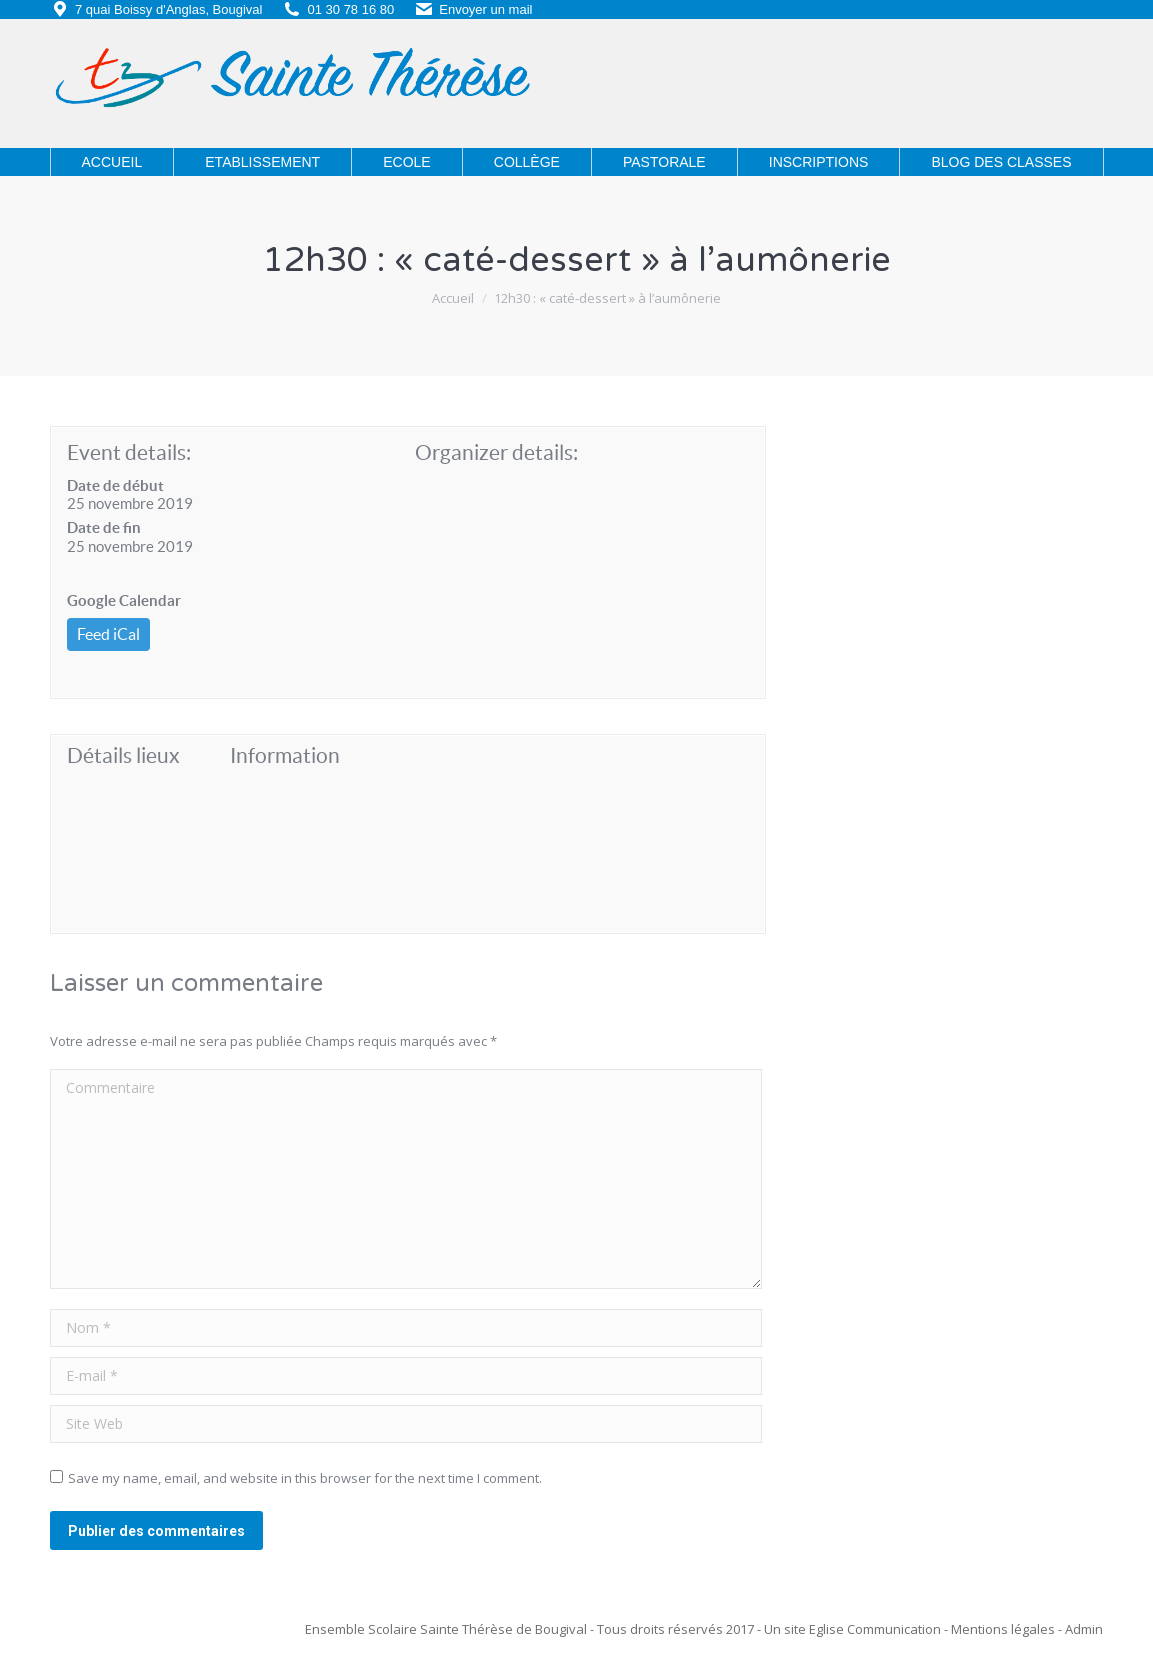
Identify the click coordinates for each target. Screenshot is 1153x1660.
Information (285, 755)
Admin (1084, 1629)
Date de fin (104, 527)
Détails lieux (123, 755)
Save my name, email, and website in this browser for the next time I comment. (305, 1478)
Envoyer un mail (485, 9)
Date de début (115, 485)
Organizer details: (496, 452)
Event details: (129, 452)
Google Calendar (124, 600)
